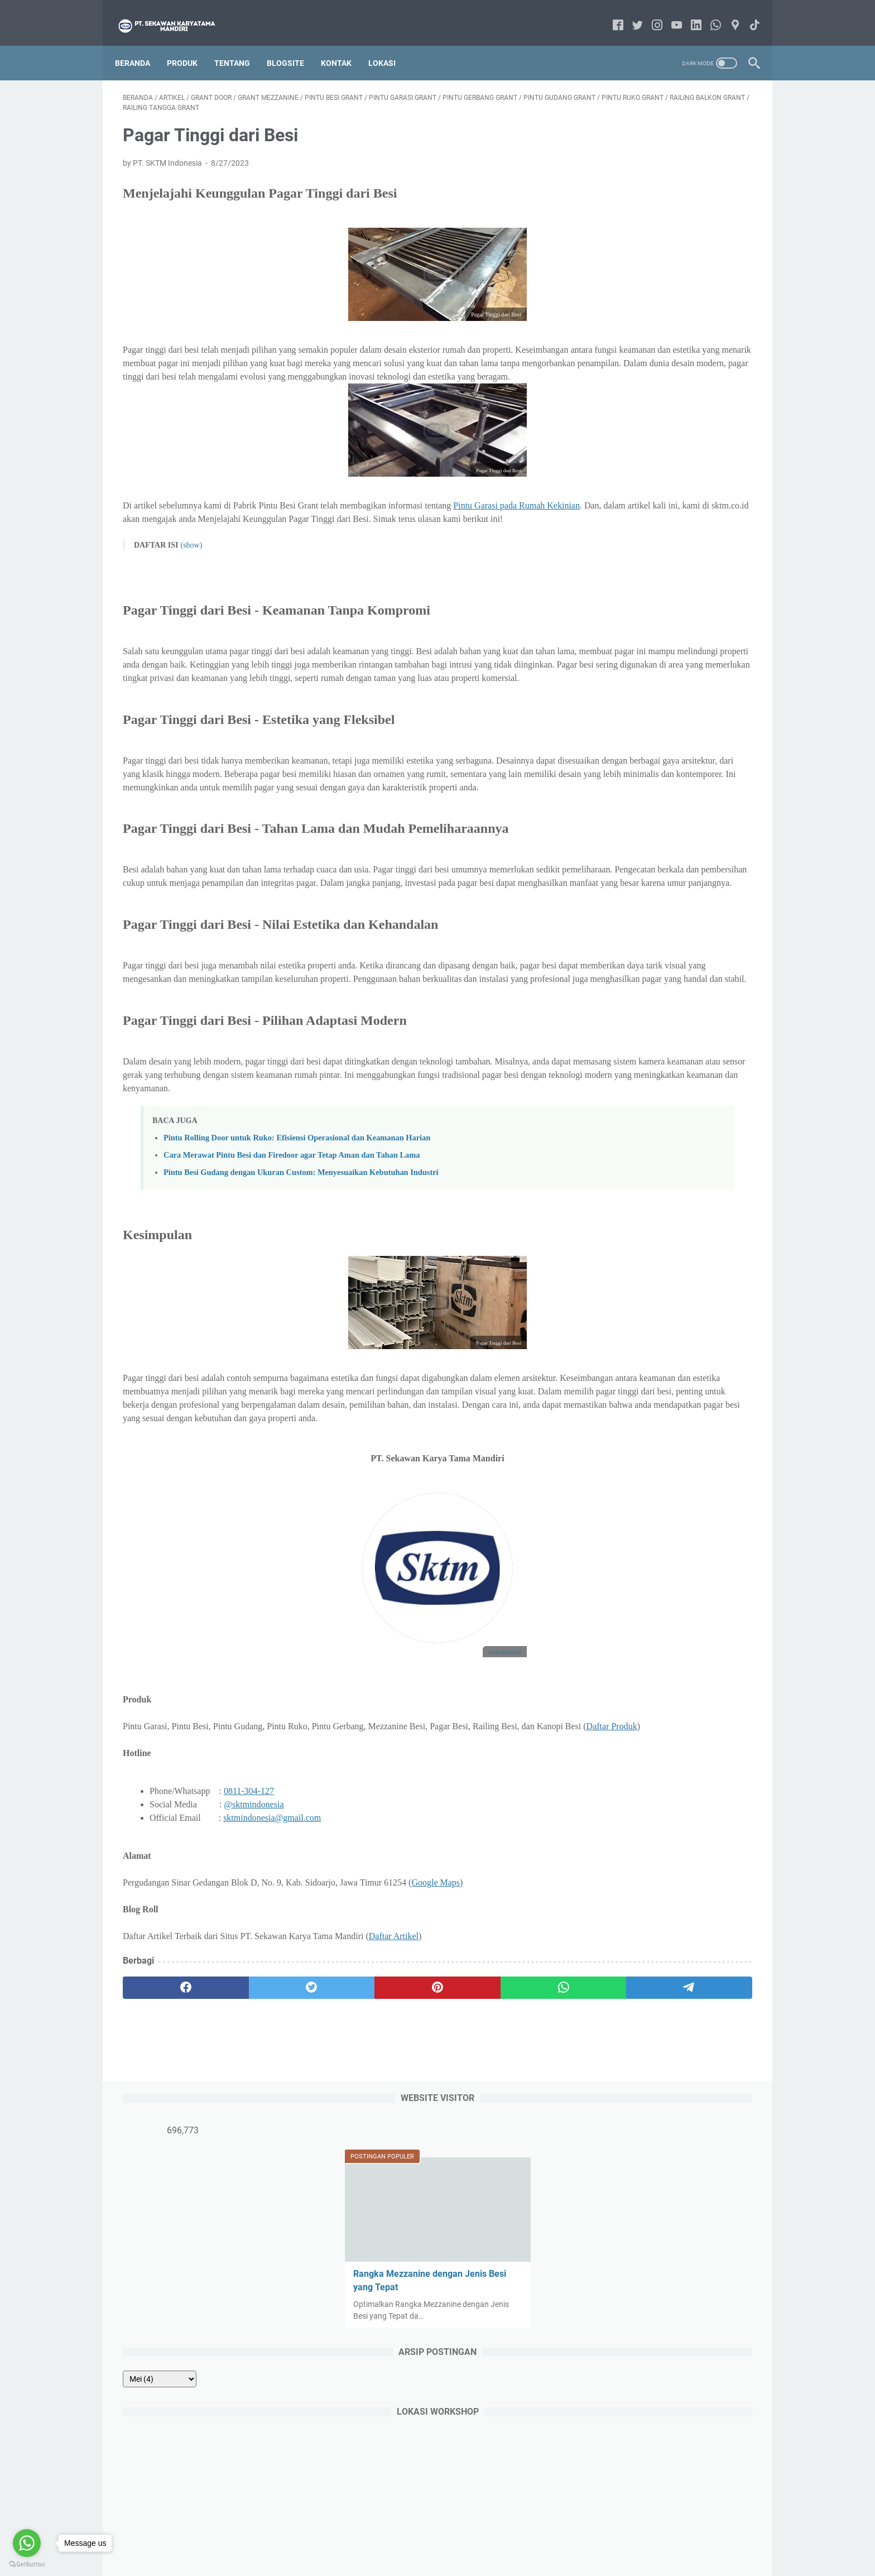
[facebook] (165, 2110)
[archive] (621, 356)
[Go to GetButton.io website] (27, 2564)
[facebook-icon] (610, 13)
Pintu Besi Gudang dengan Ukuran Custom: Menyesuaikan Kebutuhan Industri (301, 1268)
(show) (191, 561)
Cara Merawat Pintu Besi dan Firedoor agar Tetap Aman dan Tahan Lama (292, 1250)
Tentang (240, 44)
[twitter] (249, 2110)
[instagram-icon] (649, 13)
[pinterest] (333, 2110)
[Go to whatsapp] (27, 2543)
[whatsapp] (418, 2110)
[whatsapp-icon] (708, 13)
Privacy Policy (509, 2535)
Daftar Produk (197, 1849)
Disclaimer (562, 2535)
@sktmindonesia (253, 1927)
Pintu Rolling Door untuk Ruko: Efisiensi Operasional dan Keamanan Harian (297, 1233)
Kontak (344, 44)
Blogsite (293, 44)
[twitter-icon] (629, 13)
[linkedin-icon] (688, 13)
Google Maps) (437, 2005)
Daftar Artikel (394, 2059)
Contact (421, 2535)
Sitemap (460, 2535)
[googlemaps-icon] (727, 13)
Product (349, 2535)
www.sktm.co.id (400, 1760)
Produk (190, 44)
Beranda (140, 44)
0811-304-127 (249, 1913)
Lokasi (389, 44)
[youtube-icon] (669, 13)
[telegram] (502, 2110)
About (385, 2535)
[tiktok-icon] (747, 13)
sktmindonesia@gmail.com (272, 1940)
